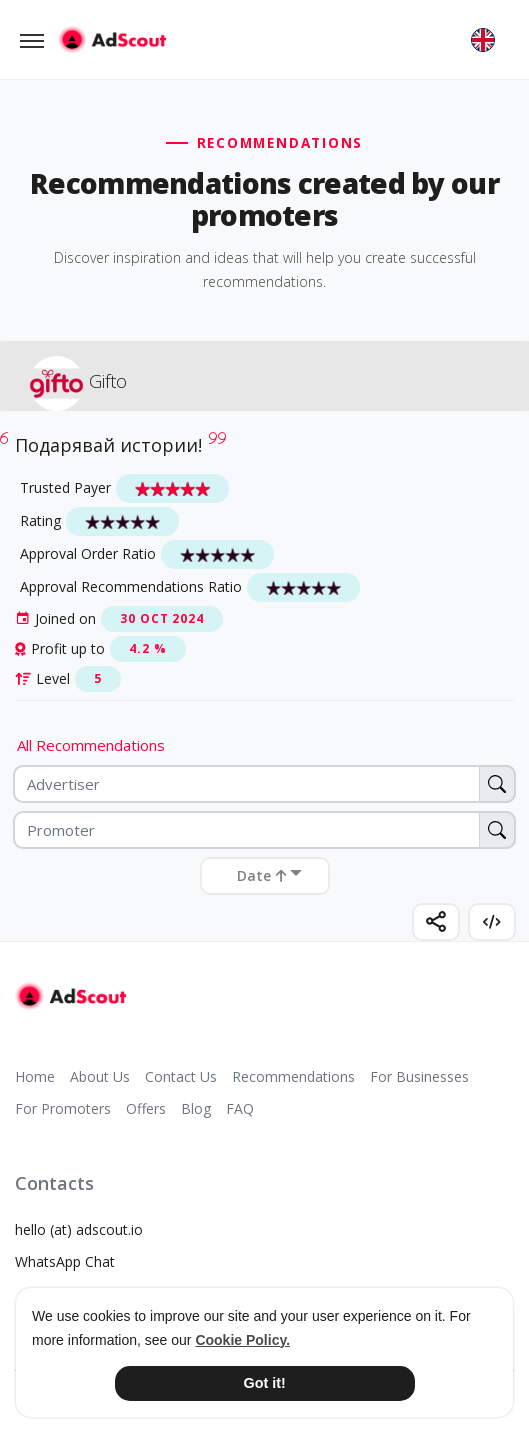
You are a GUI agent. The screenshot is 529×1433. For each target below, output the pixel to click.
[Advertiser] (264, 784)
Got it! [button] (264, 1383)
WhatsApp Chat (65, 1261)
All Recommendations (91, 745)
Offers (146, 1108)
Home (35, 1076)
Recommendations (293, 1076)
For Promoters (63, 1108)
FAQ (240, 1108)
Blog (196, 1108)
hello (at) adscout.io (79, 1229)
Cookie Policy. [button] (242, 1340)
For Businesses (419, 1076)
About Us (100, 1076)
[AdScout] (70, 996)
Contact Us (181, 1076)
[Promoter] (264, 830)
